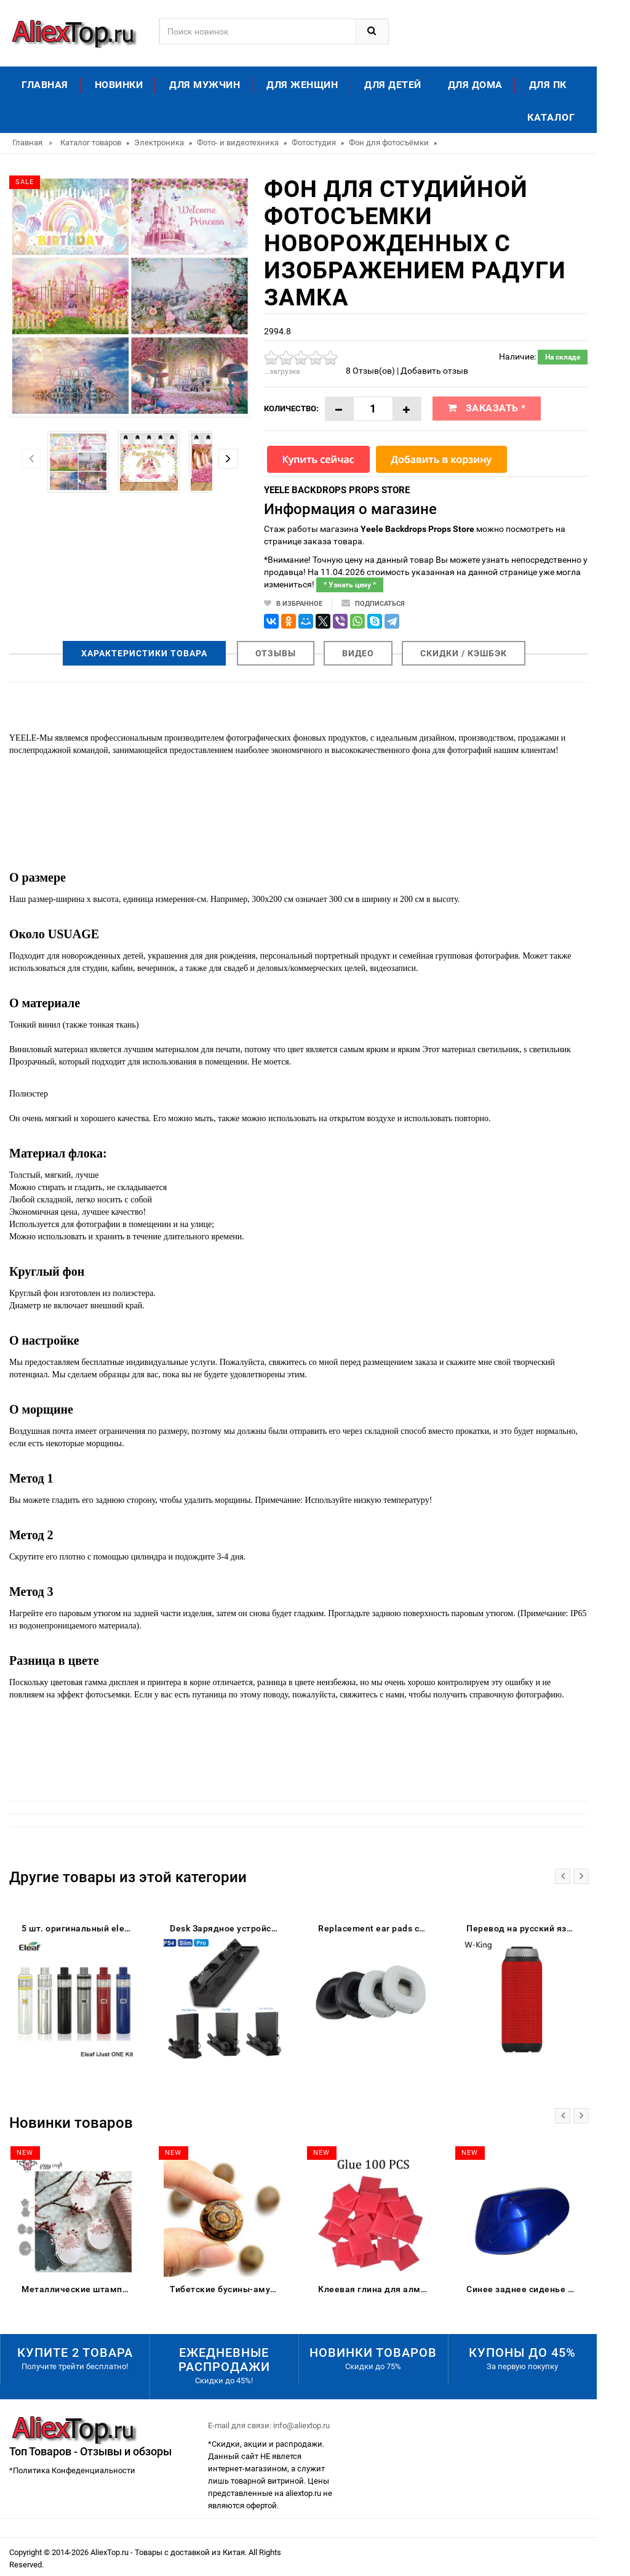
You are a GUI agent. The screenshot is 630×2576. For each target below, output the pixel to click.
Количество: (291, 408)
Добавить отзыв (434, 371)
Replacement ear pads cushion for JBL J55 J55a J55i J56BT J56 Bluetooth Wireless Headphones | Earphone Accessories (375, 1928)
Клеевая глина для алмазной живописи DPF (375, 2289)
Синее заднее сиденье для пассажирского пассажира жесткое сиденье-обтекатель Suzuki (523, 2289)
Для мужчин (204, 85)
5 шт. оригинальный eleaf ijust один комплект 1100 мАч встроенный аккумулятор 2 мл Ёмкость (79, 1928)
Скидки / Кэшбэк (463, 653)
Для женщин (302, 85)
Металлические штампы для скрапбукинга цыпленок (79, 2289)
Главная (45, 85)
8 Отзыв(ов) (370, 371)
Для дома (475, 85)
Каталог (551, 117)
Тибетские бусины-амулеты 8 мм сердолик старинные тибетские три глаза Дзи (227, 2289)
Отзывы (275, 653)
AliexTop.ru (110, 2552)
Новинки (119, 85)
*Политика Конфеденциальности (72, 2470)
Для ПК (548, 85)
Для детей (392, 85)
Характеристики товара (144, 653)
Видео (358, 653)
